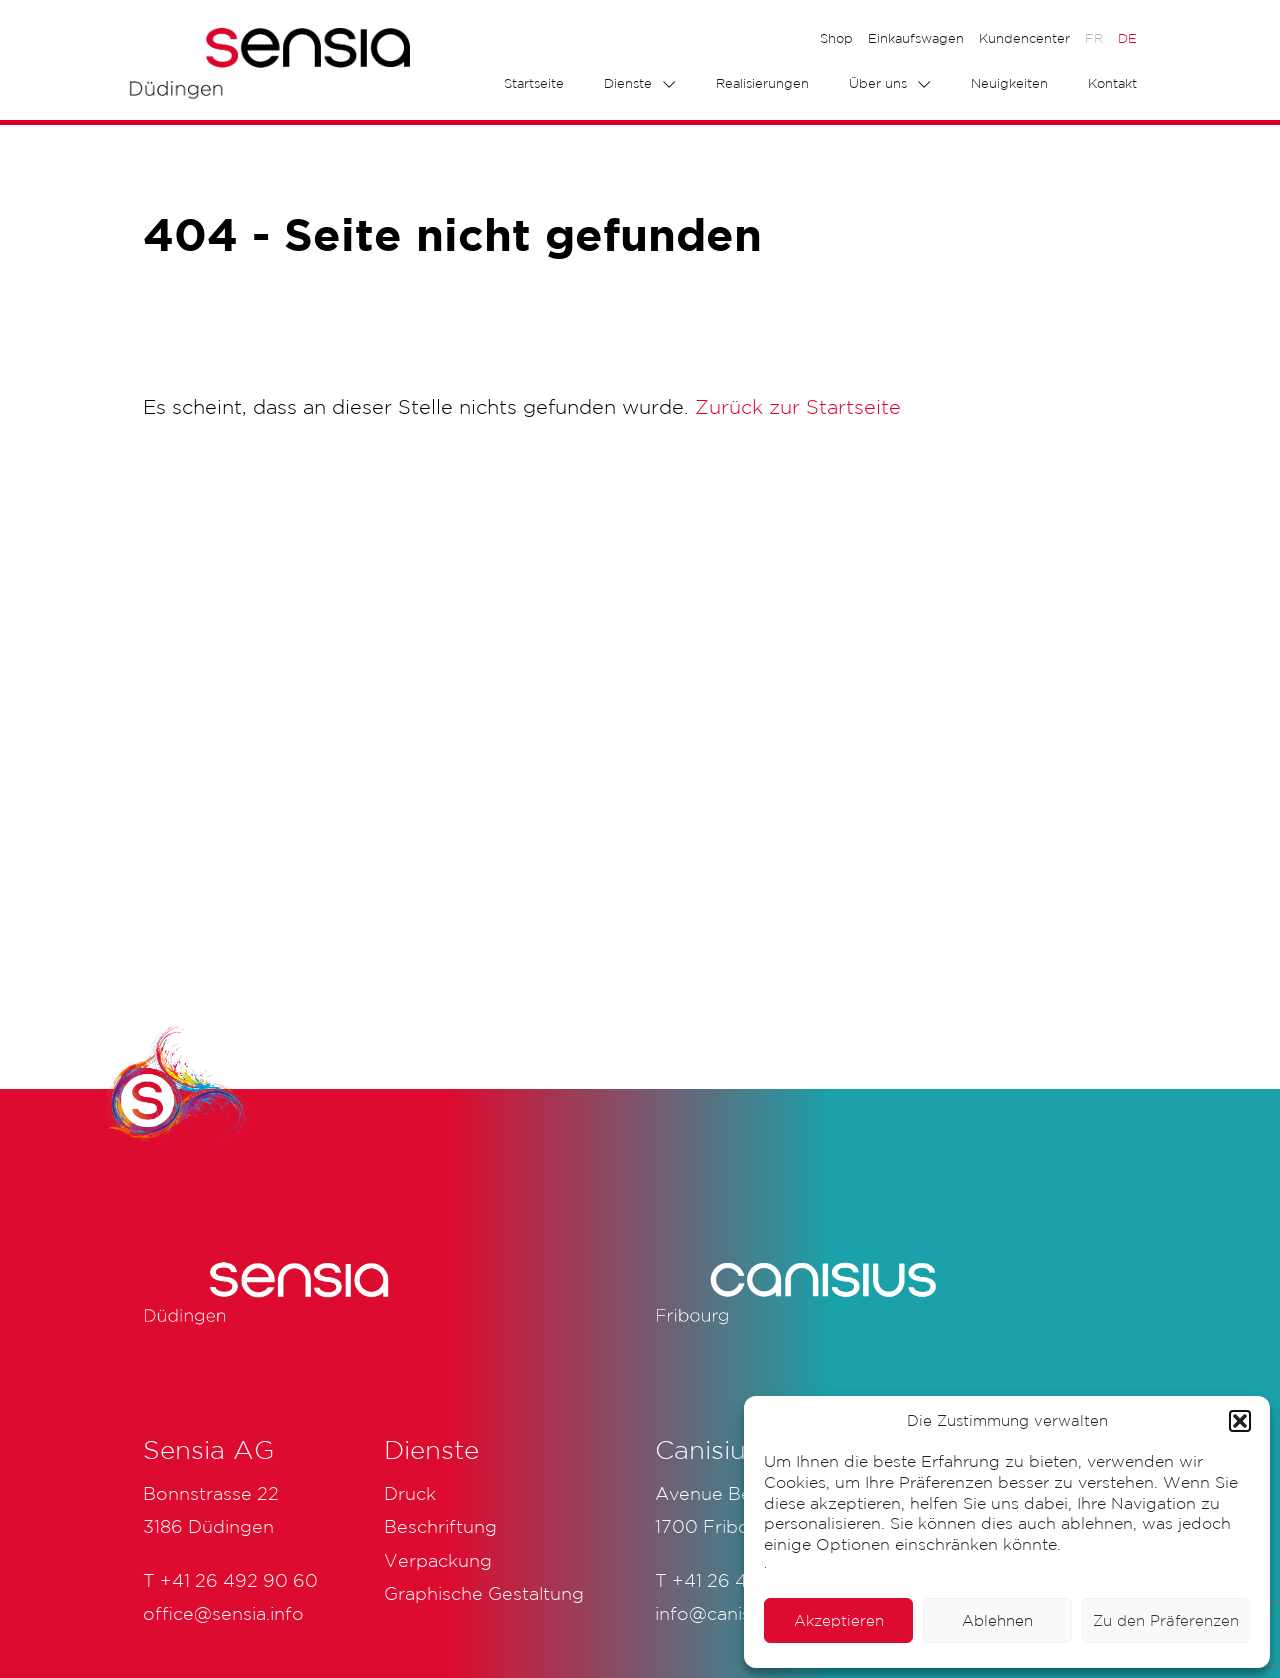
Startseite (534, 83)
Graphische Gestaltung (484, 1593)
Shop (836, 38)
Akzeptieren (839, 1620)
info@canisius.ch (727, 1613)
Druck (410, 1493)
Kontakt (1112, 83)
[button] (1240, 1421)
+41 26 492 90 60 (239, 1580)
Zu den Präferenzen (1166, 1620)
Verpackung (438, 1560)
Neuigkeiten (1009, 83)
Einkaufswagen (916, 38)
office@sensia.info (223, 1613)
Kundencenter (1024, 38)
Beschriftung (440, 1526)
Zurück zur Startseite (798, 407)
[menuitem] (1094, 39)
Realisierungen (762, 83)
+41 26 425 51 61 (743, 1580)
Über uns (878, 83)
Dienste (628, 83)
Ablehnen (997, 1620)
